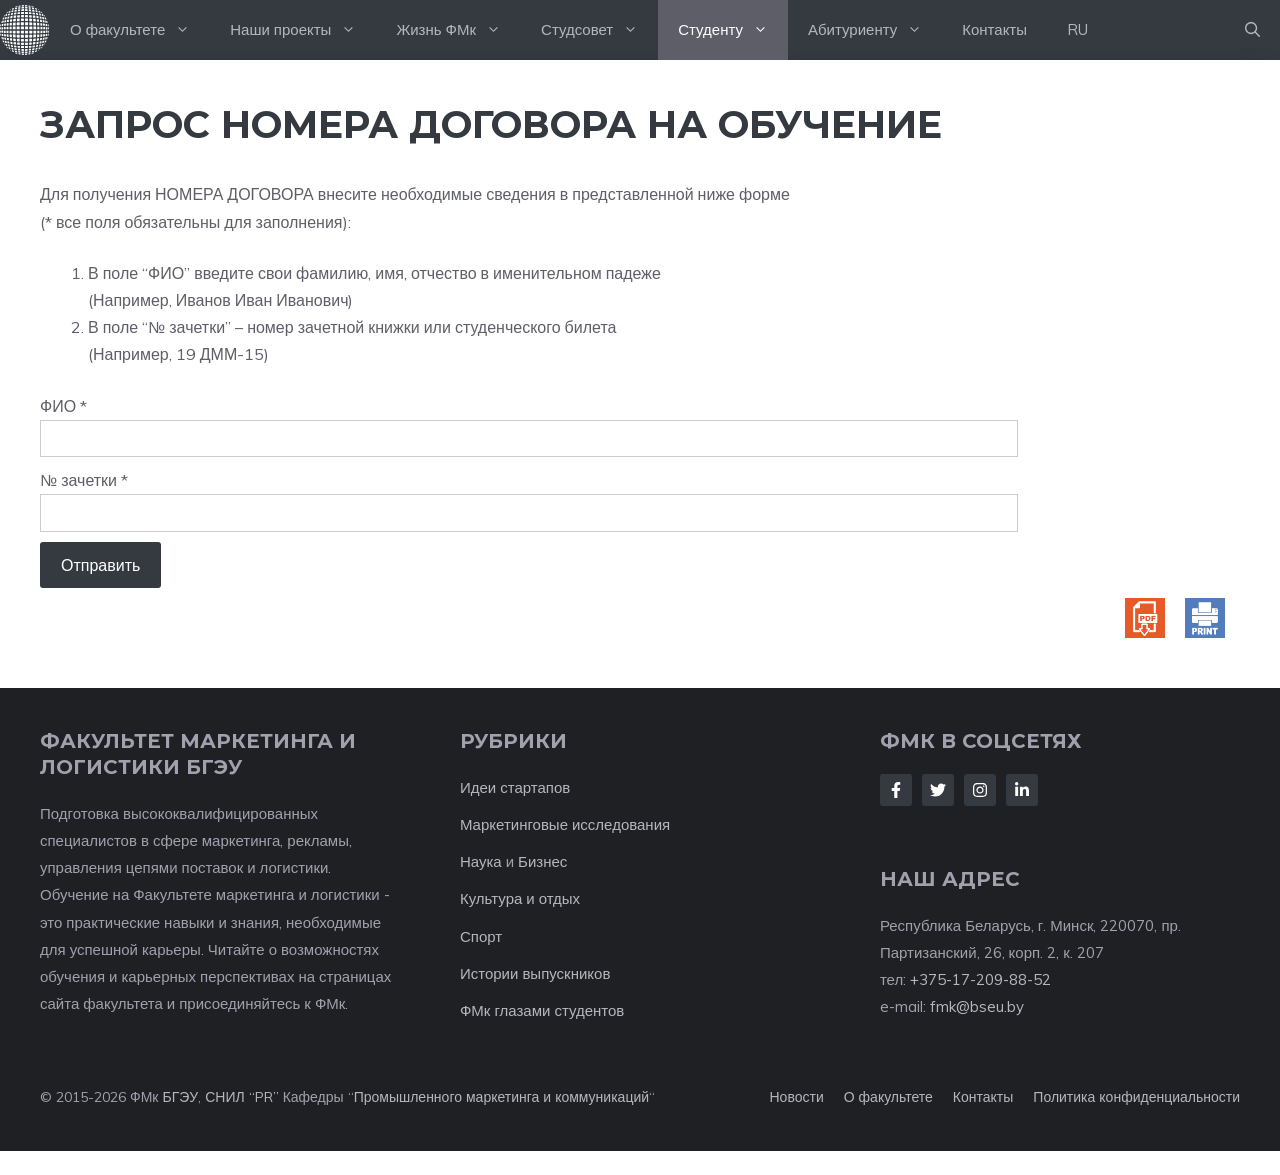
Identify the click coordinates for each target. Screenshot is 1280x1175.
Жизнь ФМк (458, 30)
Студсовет (599, 30)
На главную (25, 30)
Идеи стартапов (515, 787)
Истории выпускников (535, 973)
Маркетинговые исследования (565, 824)
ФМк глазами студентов (542, 1010)
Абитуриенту (875, 30)
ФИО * (63, 406)
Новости (797, 1097)
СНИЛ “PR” (241, 1097)
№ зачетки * (84, 480)
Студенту (733, 30)
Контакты (994, 29)
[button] (1252, 30)
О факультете (140, 30)
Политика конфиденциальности (1136, 1097)
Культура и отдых (520, 898)
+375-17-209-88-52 (980, 979)
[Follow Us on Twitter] (938, 790)
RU (1077, 29)
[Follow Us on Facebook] (896, 790)
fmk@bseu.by (977, 1006)
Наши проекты (303, 30)
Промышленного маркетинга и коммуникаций (501, 1097)
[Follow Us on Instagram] (980, 790)
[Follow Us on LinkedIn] (1022, 790)
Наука (481, 861)
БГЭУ (180, 1097)
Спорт (481, 936)
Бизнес (542, 861)
